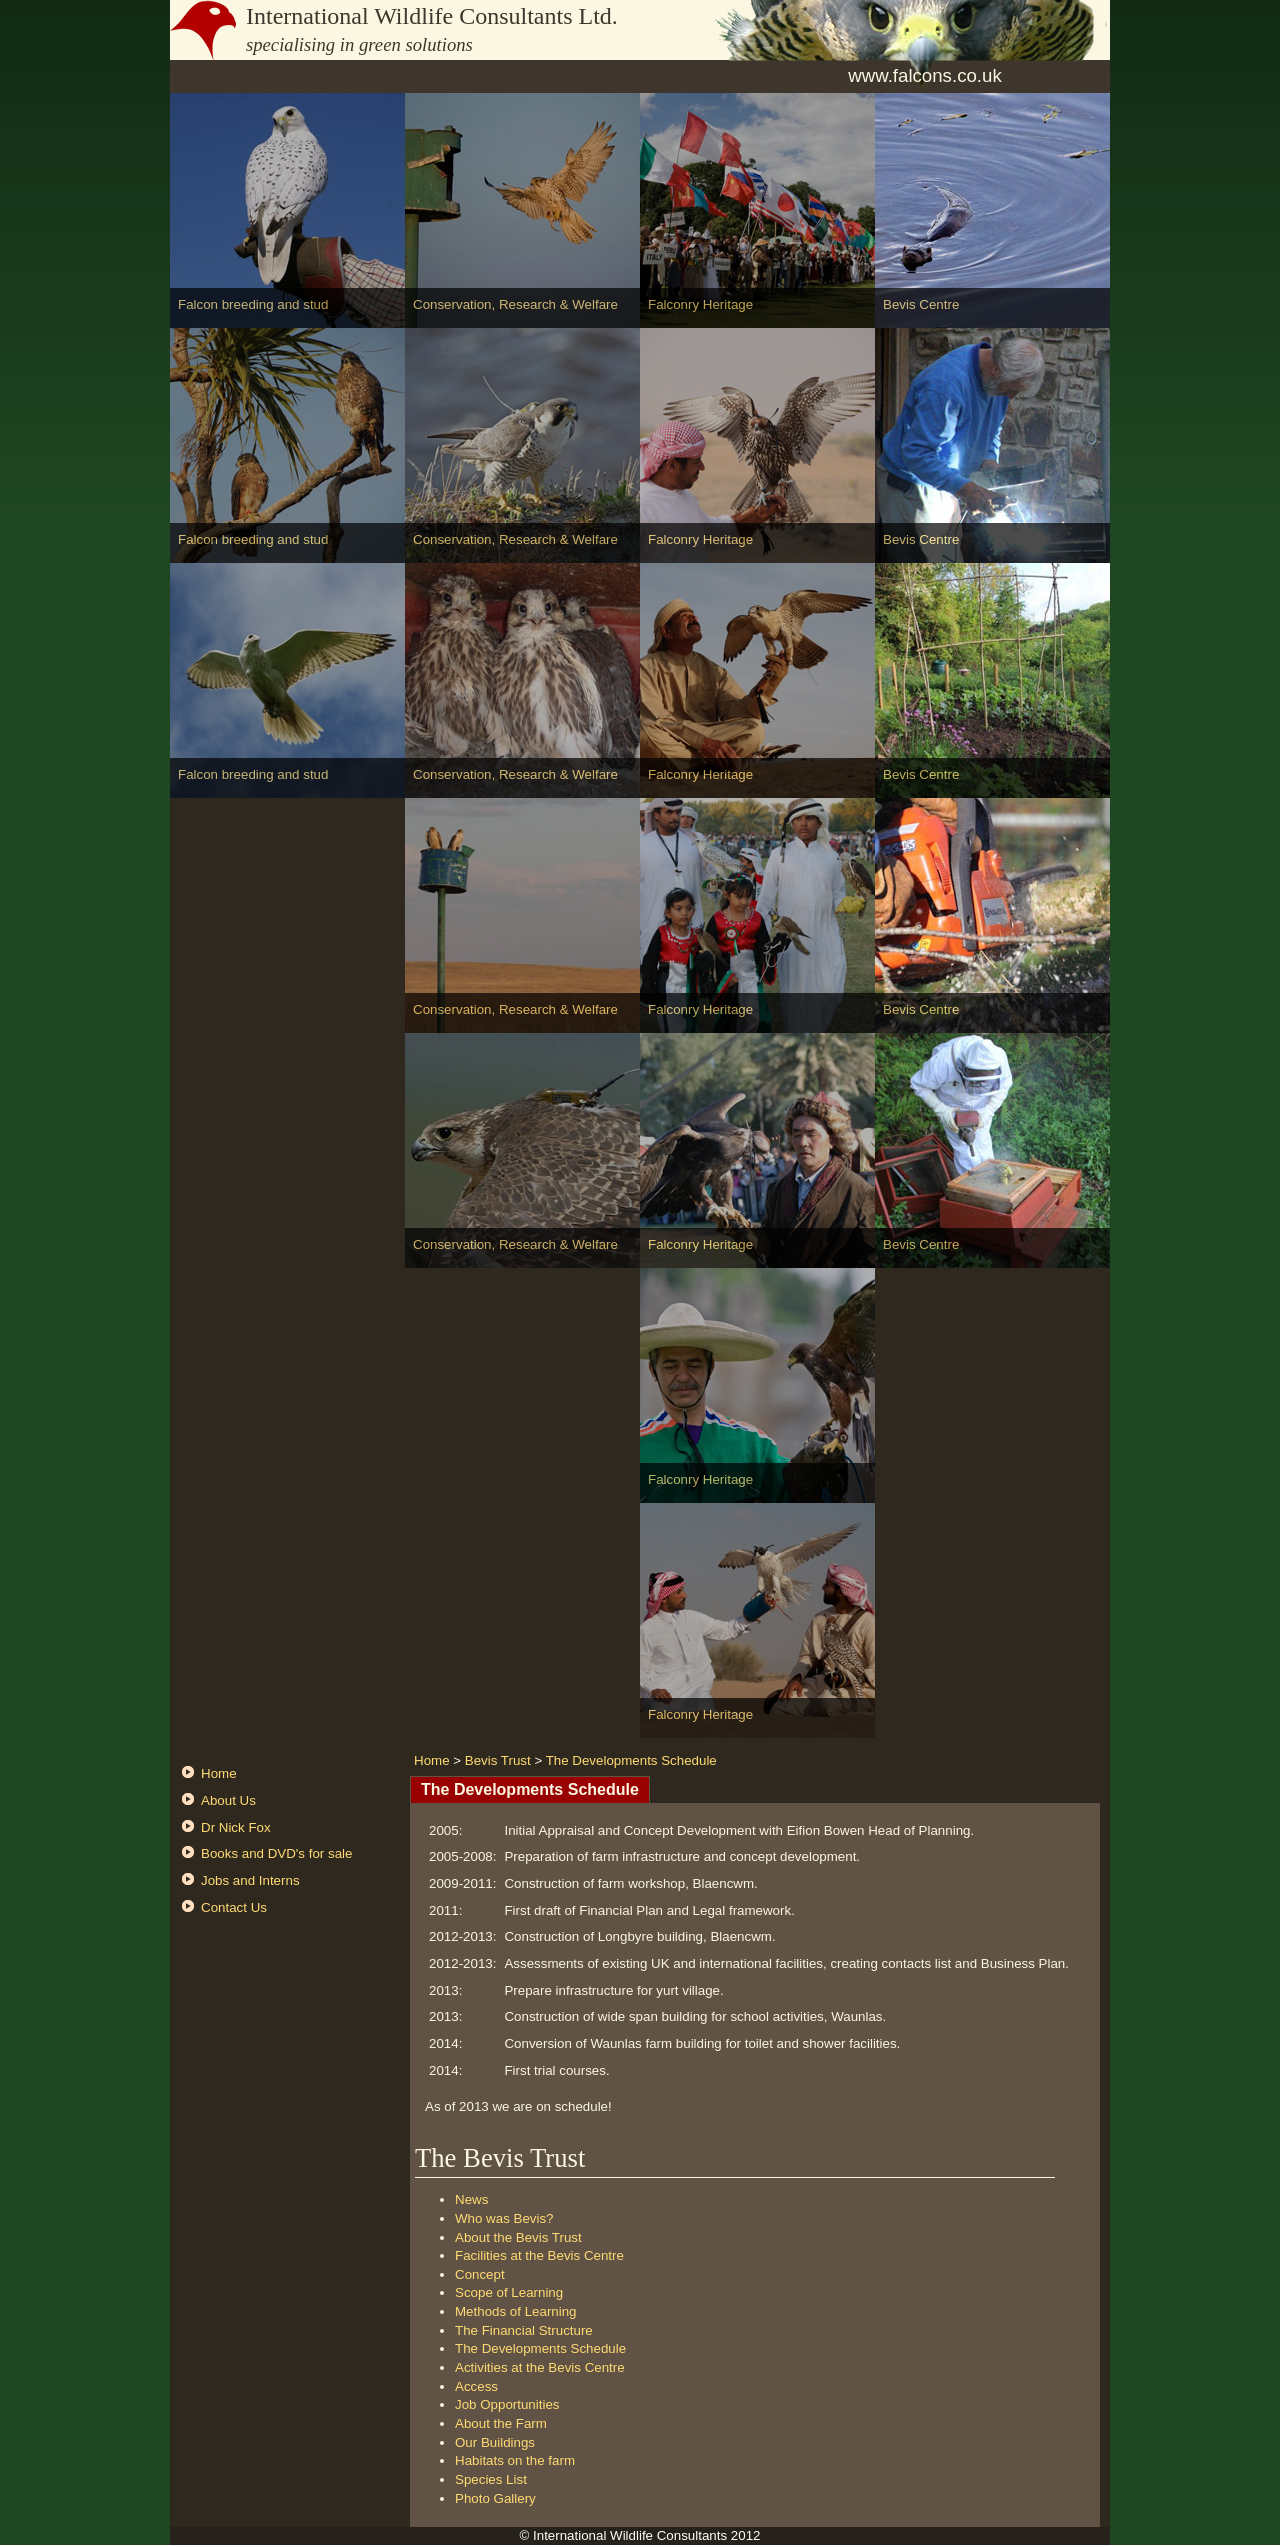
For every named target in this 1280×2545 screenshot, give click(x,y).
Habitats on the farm (515, 2460)
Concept (480, 2274)
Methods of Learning (516, 2311)
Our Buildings (495, 2442)
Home (219, 1773)
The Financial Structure (524, 2330)
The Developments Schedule (631, 1760)
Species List (491, 2479)
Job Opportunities (507, 2404)
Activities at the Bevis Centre (540, 2367)
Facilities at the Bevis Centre (539, 2255)
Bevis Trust (498, 1760)
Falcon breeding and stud (253, 304)
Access (476, 2386)
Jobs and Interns (250, 1880)
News (471, 2199)
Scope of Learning (509, 2292)
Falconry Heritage (700, 304)
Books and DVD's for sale (276, 1853)
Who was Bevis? (504, 2218)
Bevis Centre (921, 304)
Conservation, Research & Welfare (515, 304)
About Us (228, 1800)
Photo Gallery (495, 2498)
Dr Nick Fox (236, 1827)
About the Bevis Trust (518, 2237)
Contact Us (234, 1907)
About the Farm (501, 2423)
